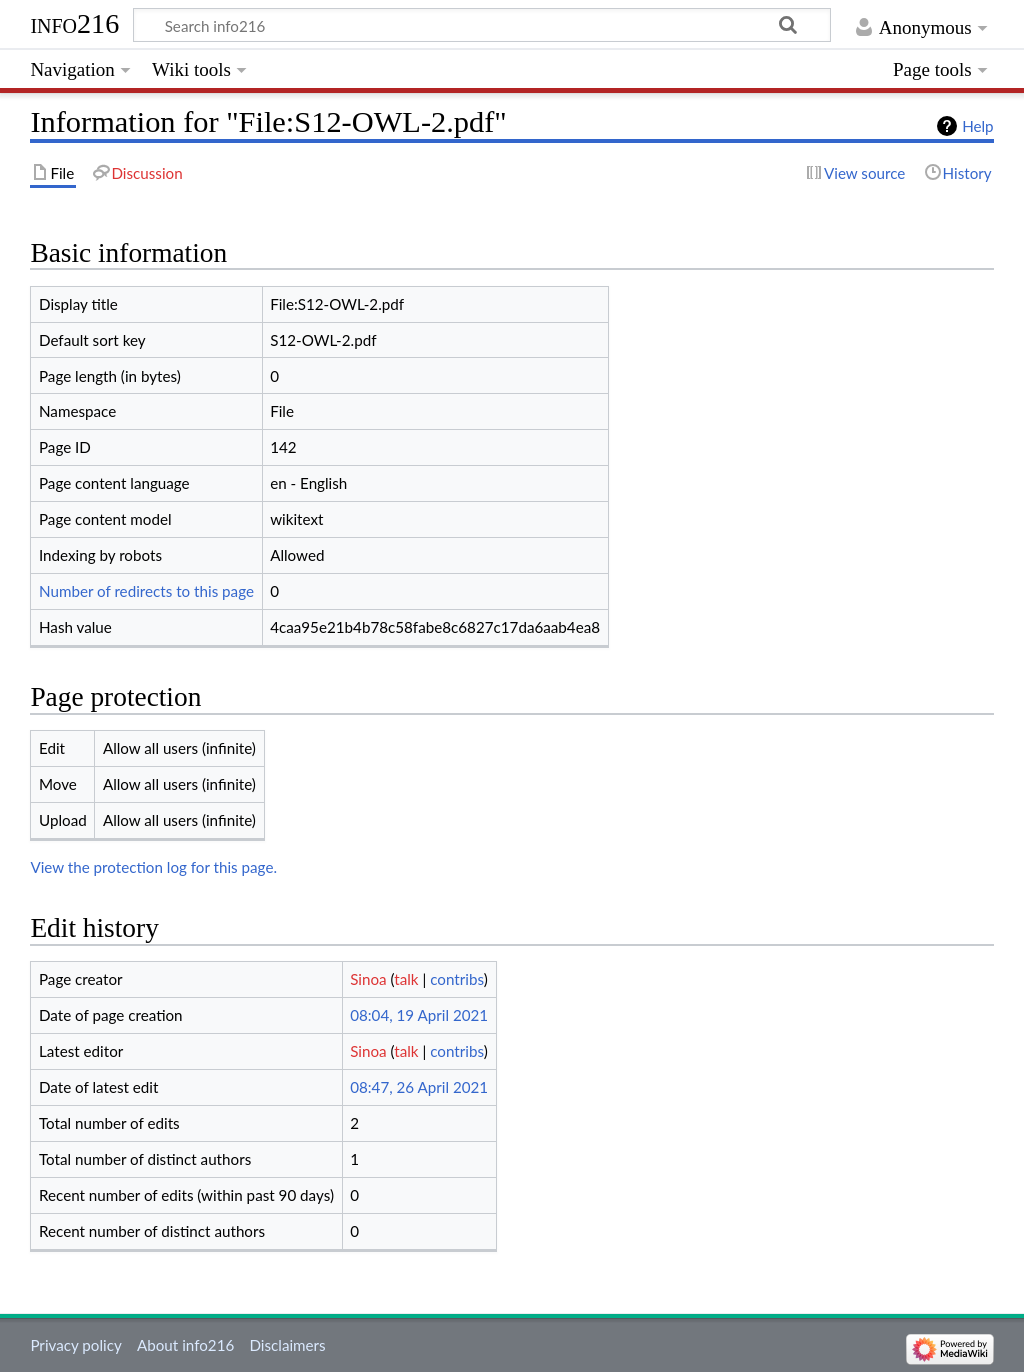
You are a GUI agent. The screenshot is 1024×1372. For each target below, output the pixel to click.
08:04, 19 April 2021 (419, 1015)
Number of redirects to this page (146, 591)
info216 (74, 23)
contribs (456, 979)
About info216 (185, 1345)
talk (406, 979)
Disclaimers (287, 1345)
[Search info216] (482, 25)
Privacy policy (75, 1345)
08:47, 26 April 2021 (419, 1087)
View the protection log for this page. (153, 867)
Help (977, 126)
